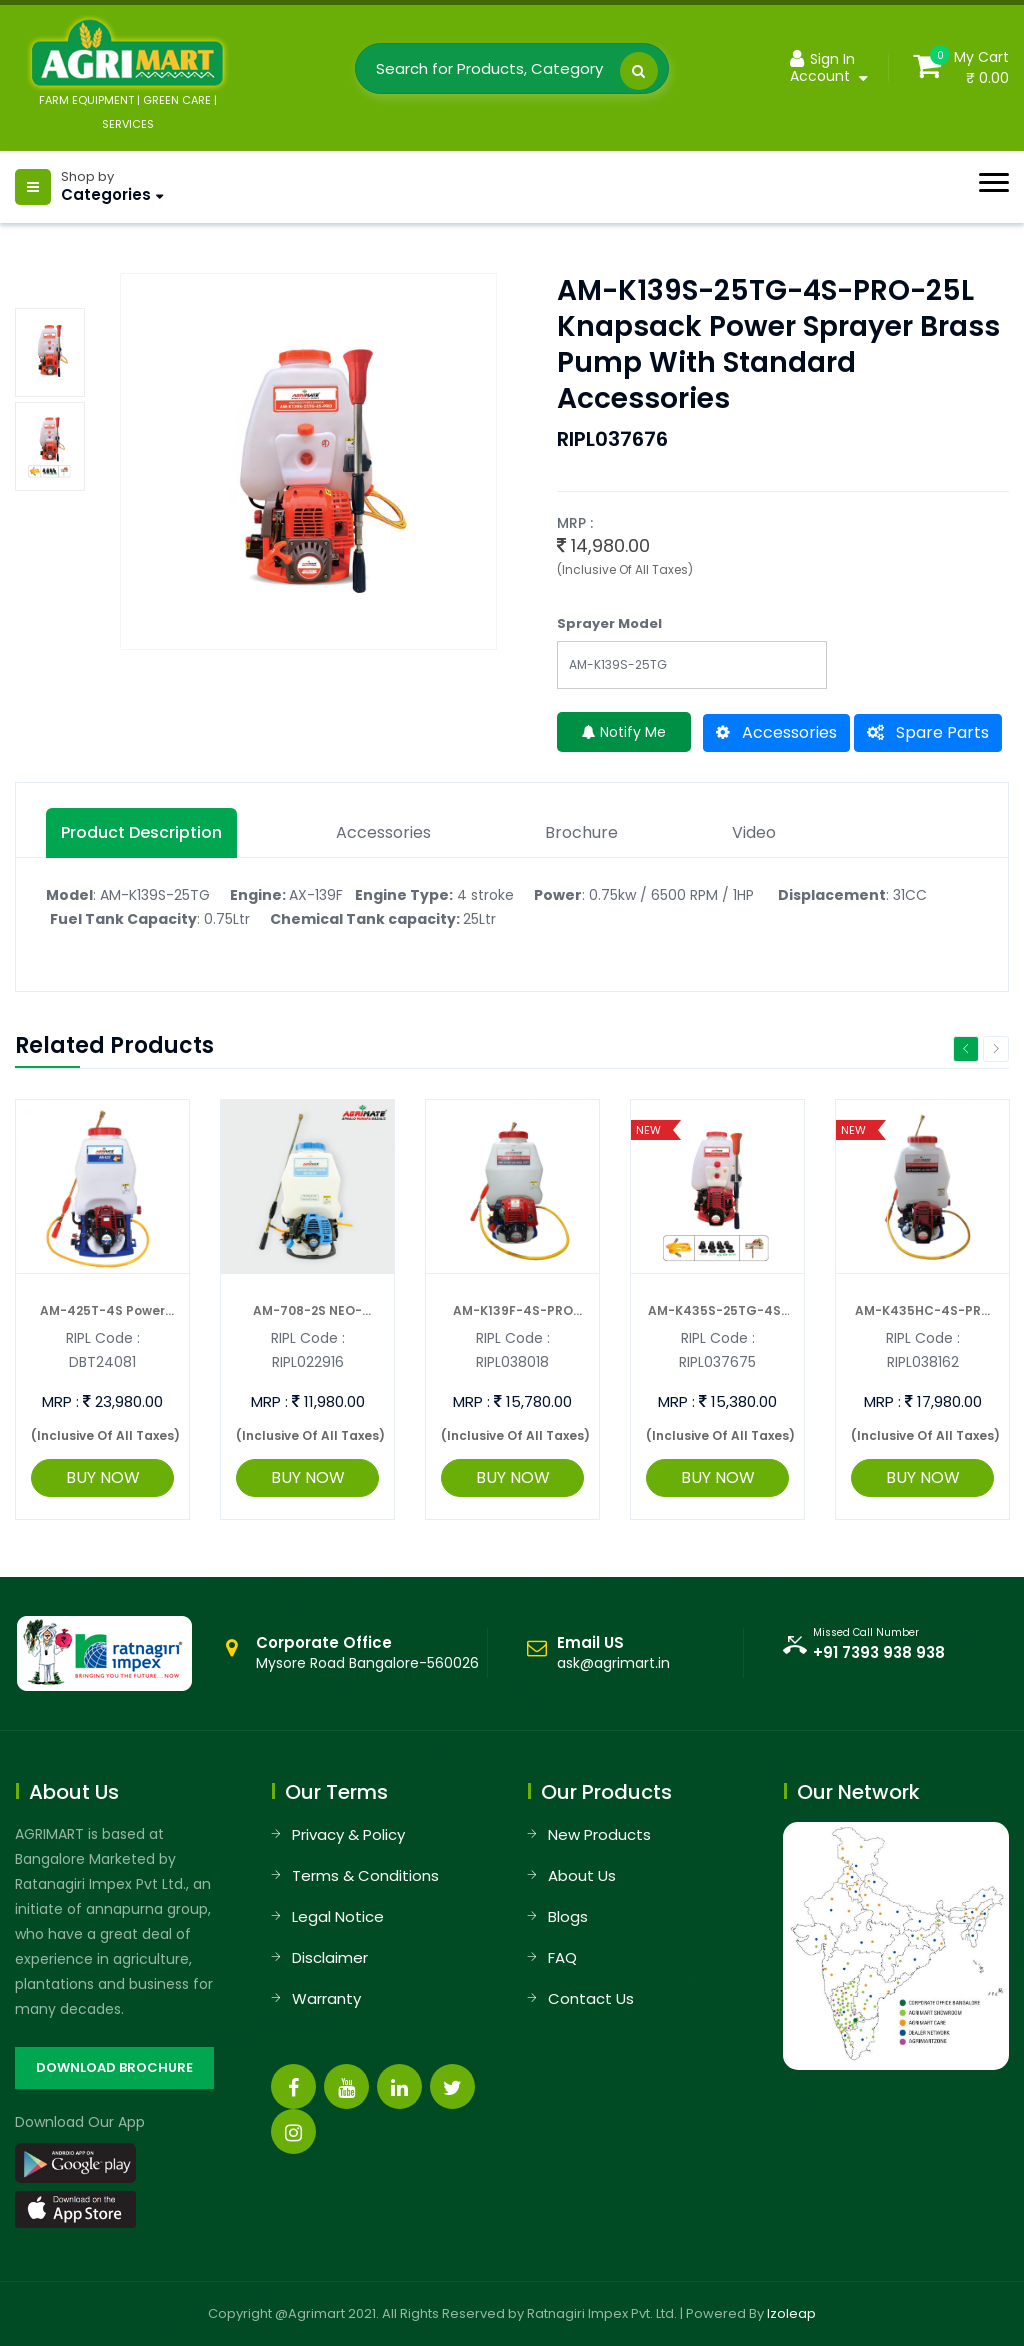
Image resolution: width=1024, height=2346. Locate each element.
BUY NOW (103, 1477)
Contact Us (591, 1998)
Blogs (568, 1916)
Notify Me (624, 732)
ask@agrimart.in (613, 1663)
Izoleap (791, 2313)
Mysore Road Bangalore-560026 (367, 1653)
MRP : (60, 1401)
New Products (599, 1834)
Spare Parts (928, 732)
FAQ (562, 1957)
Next (996, 1049)
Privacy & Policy (348, 1834)
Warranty (326, 1998)
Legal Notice (338, 1916)
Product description (141, 832)
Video (754, 832)
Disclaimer (330, 1957)
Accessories (776, 732)
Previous (966, 1049)
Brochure (581, 832)
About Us (582, 1875)
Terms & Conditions (365, 1875)
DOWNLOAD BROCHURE (114, 2067)
